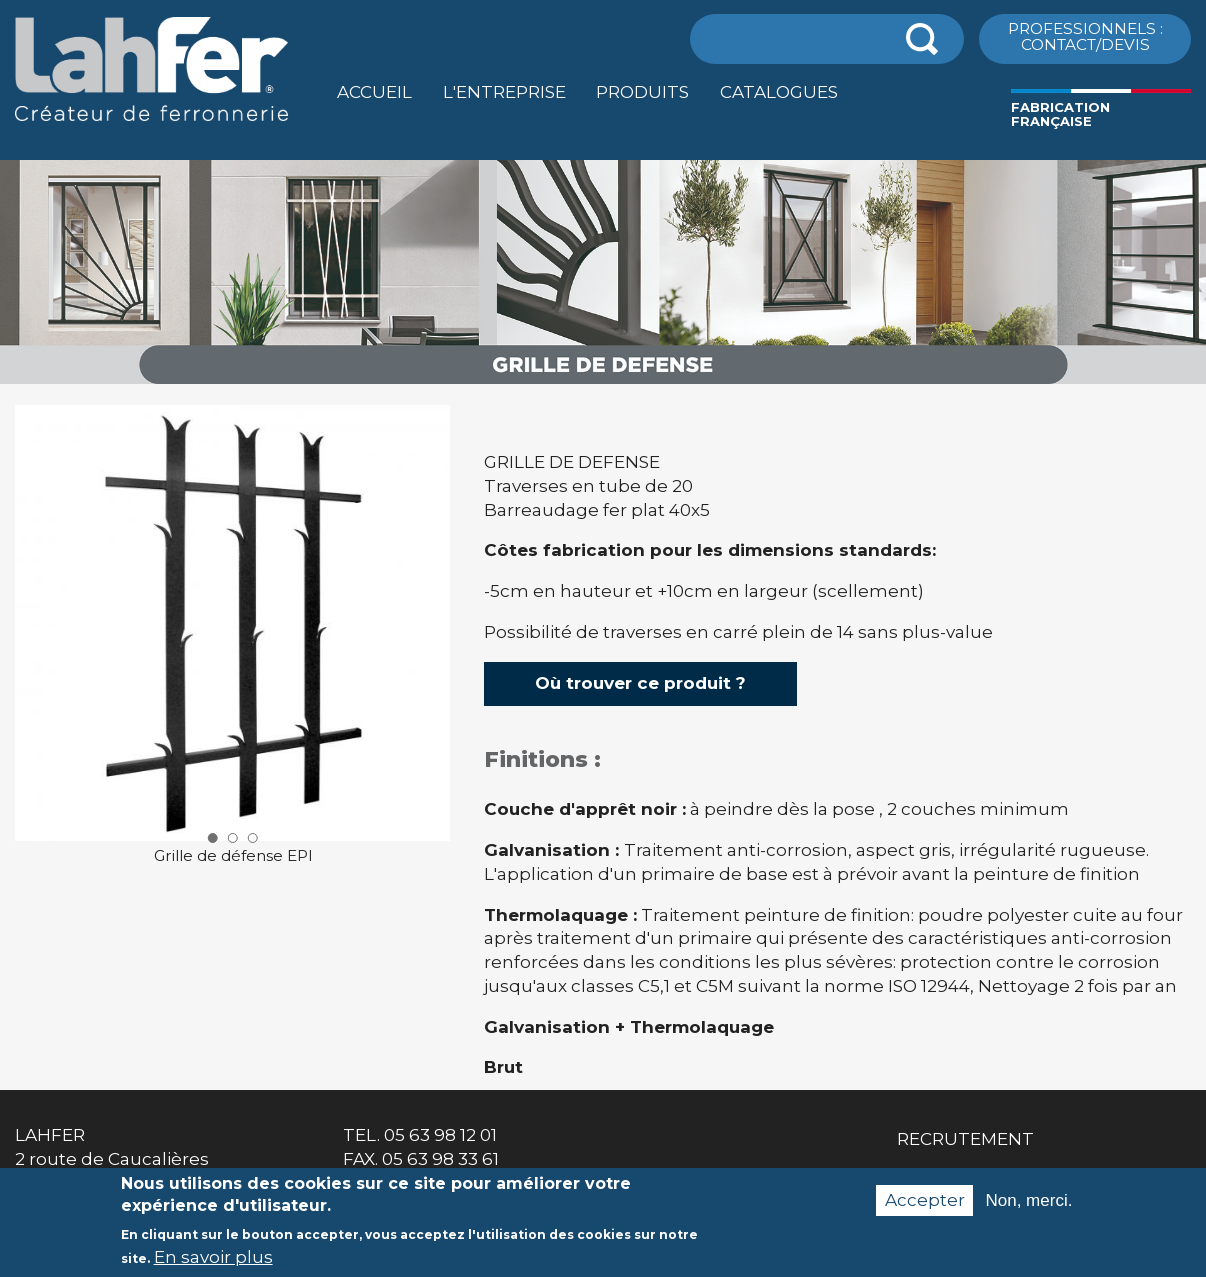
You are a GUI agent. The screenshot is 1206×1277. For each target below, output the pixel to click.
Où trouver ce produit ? (640, 683)
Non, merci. (1028, 1210)
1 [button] (212, 838)
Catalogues (779, 92)
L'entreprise (504, 92)
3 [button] (253, 838)
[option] (603, 384)
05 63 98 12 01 (440, 1135)
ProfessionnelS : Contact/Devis (1085, 36)
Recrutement (965, 1139)
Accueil (374, 92)
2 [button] (233, 838)
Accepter (925, 1211)
